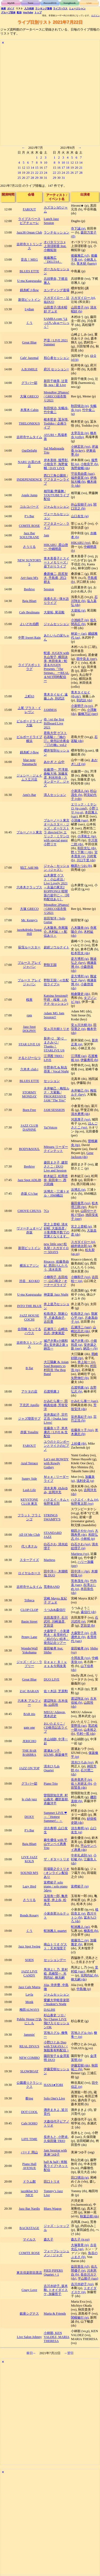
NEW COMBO (29, 2058)
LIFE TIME (29, 2139)
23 (41, 173)
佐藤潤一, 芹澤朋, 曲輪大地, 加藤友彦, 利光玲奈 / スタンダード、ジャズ (56, 777)
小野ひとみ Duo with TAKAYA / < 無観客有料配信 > (56, 2046)
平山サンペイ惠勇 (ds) (84, 1848)
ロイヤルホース (29, 1573)
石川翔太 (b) (84, 599)
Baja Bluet (29, 601)
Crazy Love (29, 2290)
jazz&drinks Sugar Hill (29, 932)
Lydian (29, 309)
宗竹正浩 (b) (84, 1419)
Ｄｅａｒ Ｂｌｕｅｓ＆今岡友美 (55, 1664)
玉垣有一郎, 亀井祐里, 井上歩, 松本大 (56, 1900)
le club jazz (29, 1799)
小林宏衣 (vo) (80, 446)
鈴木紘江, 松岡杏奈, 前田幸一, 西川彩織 (56, 1180)
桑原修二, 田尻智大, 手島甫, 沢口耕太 (56, 578)
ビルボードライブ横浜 (29, 739)
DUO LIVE (51, 1679)
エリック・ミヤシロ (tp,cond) (84, 806)
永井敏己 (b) (80, 1090)
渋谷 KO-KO (29, 1281)
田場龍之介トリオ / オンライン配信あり (56, 1873)
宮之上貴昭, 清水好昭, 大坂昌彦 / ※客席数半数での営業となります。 (56, 1230)
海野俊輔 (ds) (80, 468)
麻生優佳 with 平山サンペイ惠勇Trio (55, 1844)
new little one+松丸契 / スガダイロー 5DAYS (56, 1248)
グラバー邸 (29, 383)
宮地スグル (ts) (81, 2033)
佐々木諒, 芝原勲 (56, 1691)
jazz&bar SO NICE (29, 2193)
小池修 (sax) (79, 820)
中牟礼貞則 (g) (81, 1855)
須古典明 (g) (80, 1828)
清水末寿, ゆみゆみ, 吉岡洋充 (56, 1490)
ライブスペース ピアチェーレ (29, 221)
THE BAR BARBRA (29, 1752)
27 (28, 178)
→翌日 (68, 2353)
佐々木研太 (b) (81, 1783)
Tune (30, 3)
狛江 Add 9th (29, 867)
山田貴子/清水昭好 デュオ (55, 309)
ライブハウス (60, 8)
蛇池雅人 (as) (80, 1927)
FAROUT (29, 209)
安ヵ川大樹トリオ (56, 1029)
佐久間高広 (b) (84, 622)
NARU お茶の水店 (29, 464)
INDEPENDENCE (29, 479)
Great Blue (29, 342)
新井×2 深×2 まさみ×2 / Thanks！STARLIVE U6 (55, 1044)
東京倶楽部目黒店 (29, 2272)
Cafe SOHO (29, 2123)
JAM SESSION (54, 1110)
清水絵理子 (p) (84, 1546)
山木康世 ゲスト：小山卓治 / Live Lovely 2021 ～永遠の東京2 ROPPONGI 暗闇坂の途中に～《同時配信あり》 (56, 887)
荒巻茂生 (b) (80, 1581)
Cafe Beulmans (29, 612)
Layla (29, 1994)
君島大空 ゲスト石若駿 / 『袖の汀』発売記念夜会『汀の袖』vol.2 (56, 739)
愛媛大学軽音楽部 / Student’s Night (56, 2002)
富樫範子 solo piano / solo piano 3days (55, 1886)
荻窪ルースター (29, 947)
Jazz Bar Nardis (29, 2208)
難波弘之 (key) (84, 961)
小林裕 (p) (88, 1538)
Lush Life (29, 1490)
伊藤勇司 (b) (89, 1060)
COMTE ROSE (29, 526)
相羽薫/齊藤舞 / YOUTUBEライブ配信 (56, 495)
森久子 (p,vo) (80, 2239)
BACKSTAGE (29, 2228)
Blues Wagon (52, 2208)
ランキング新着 (43, 8)
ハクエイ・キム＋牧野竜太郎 (56, 1501)
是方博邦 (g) (80, 959)
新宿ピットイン (29, 300)
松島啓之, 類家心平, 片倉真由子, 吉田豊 (56, 1317)
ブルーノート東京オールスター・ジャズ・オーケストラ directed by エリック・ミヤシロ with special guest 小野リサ (56, 832)
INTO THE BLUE (29, 1306)
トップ (38, 12)
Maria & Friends (55, 2313)
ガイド (10, 8)
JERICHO (29, 1741)
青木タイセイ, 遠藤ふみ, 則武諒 (56, 696)
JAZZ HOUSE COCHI (29, 1317)
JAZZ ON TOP (29, 1768)
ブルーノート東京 (29, 832)
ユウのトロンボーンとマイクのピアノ (56, 1446)
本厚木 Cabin (29, 410)
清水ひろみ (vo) (82, 1762)
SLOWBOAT (29, 2071)
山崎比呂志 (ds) (83, 1329)
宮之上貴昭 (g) (81, 1226)
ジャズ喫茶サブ (29, 1418)
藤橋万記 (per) (88, 714)
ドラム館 (29, 2181)
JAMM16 (50, 710)
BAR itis (29, 1714)
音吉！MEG (29, 259)
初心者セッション (56, 358)
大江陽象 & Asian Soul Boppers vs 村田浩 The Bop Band (56, 1368)
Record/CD (49, 3)
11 (19, 167)
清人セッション (55, 795)
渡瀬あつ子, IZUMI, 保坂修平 (56, 1752)
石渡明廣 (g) (80, 1387)
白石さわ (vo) (80, 1544)
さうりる (29, 547)
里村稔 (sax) (84, 1969)
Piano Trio (51, 1783)
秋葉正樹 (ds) (89, 2216)
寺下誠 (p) (78, 228)
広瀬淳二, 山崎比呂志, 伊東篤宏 (56, 1331)
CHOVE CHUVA (29, 1211)
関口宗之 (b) (84, 506)
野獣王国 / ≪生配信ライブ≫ (56, 982)
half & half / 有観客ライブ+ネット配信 (56, 2166)
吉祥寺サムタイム (29, 437)
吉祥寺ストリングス (29, 246)
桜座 (29, 999)
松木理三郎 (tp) (84, 1205)
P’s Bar (29, 516)
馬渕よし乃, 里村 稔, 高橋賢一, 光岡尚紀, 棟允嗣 (56, 1973)
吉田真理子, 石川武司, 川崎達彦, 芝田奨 (56, 1621)
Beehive (29, 589)
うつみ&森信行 (55, 1610)
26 (23, 178)
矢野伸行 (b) (80, 1378)
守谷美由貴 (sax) (82, 474)
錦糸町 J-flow (29, 290)
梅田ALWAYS (29, 2009)
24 (45, 173)
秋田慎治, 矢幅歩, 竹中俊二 (56, 410)
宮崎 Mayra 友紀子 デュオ (55, 1600)
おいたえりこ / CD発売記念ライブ (55, 1727)
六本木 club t (29, 1069)
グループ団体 (8, 12)
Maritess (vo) (80, 1554)
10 (45, 162)
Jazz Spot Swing (29, 1946)
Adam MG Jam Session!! (54, 1015)
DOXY (29, 1817)
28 (32, 178)
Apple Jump (29, 495)
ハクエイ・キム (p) (84, 1499)
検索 (3, 8)
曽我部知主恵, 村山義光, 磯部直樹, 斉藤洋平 (56, 1799)
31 (45, 178)
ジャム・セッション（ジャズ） (56, 868)
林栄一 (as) (78, 633)
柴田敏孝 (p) (80, 1648)
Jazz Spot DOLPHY (29, 1029)
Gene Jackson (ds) (82, 1155)
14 (32, 167)
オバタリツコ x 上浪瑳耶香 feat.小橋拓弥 (55, 246)
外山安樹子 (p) (81, 504)
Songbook (69, 3)
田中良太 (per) (87, 659)
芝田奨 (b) (88, 1625)
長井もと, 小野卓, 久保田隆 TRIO (56, 2139)
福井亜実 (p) (80, 477)
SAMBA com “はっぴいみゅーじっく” (56, 323)
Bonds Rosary (29, 1915)
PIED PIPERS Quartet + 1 (53, 2272)
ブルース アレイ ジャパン (29, 965)
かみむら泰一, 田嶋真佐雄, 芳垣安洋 (56, 1405)
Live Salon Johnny (29, 2337)
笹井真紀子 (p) (81, 1417)
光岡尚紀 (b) (89, 1975)
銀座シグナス (29, 2313)
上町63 (29, 696)
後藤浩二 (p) (80, 1940)
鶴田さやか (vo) (82, 1531)
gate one (29, 1727)
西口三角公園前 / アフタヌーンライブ (56, 479)
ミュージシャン (77, 8)
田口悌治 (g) (80, 2177)
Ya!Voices (50, 1127)
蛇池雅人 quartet (55, 1931)
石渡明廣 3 (51, 1391)
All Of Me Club (29, 1535)
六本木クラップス (29, 887)
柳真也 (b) (91, 1931)
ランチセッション (56, 232)
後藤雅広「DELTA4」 (53, 260)
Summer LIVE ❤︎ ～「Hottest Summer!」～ (55, 1817)
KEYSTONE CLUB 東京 (29, 1501)
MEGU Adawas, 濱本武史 (55, 1714)
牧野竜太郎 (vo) (82, 1503)
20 (28, 173)
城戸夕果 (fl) (80, 1341)
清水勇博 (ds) (80, 1114)
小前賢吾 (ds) (84, 1785)
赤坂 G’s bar (29, 1193)
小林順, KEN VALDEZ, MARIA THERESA (56, 2337)
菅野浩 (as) (78, 1726)
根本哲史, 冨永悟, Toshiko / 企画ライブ (56, 423)
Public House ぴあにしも (29, 2021)
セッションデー (55, 1960)
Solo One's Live (54, 2098)
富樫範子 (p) (80, 1886)
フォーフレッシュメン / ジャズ (56, 2253)
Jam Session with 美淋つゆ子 (55, 2152)
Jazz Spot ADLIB (29, 1180)
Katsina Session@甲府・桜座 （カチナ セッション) (56, 999)
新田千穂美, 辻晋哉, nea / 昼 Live (56, 383)
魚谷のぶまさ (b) (84, 2255)
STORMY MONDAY (29, 1094)
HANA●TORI (53, 2085)
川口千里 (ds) (86, 860)
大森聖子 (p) (80, 1633)
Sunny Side (29, 1478)
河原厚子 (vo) (80, 1119)
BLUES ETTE (29, 271)
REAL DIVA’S (29, 2046)
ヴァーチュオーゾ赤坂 (29, 1230)
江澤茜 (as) (78, 1056)
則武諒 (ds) (84, 700)
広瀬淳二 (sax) (81, 1327)
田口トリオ (52, 2181)
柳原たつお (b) (81, 866)
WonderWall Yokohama (29, 1650)
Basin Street (29, 1621)
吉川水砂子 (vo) (82, 2284)
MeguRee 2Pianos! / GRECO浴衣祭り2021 (56, 396)
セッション (52, 1081)
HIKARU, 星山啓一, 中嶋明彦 (56, 547)
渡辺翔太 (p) (80, 1698)
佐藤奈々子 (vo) (82, 1430)
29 (36, 178)
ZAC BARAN (29, 1691)
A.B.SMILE (29, 369)
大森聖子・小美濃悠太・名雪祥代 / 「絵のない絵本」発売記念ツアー (56, 1637)
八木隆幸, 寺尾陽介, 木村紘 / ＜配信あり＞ (56, 931)
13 (28, 167)
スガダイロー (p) (83, 298)
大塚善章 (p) (80, 2245)
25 (19, 178)
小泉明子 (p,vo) (82, 706)
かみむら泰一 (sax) (84, 1401)
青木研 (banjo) (87, 263)
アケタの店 (29, 1391)
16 (41, 167)
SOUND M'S (29, 1873)
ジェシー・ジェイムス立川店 (29, 777)
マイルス (29, 2239)
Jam (46, 535)
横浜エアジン (29, 1265)
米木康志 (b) (84, 1432)
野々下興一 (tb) (82, 852)
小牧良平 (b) (89, 464)
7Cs (46, 1211)
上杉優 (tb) (78, 1443)
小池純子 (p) (80, 620)
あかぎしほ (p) (84, 762)
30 (41, 178)
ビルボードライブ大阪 (29, 723)
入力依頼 (29, 8)
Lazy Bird (29, 1886)
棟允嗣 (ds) (79, 1979)
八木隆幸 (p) (80, 928)
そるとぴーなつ (29, 1058)
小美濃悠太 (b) (84, 1635)
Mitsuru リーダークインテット (56, 1149)
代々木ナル (29, 1546)
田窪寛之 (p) (84, 1027)
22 (36, 173)
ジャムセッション (56, 506)
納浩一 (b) (90, 1348)
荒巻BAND (51, 1587)
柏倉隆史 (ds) (80, 994)
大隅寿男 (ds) (84, 1533)
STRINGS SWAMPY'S (52, 1517)
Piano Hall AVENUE (29, 2166)
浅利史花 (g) (85, 1481)
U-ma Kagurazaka (29, 281)
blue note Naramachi (29, 762)
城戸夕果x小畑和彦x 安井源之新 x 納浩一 (56, 1345)
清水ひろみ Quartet (52, 1768)
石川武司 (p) (84, 1619)
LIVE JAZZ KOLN (29, 1859)
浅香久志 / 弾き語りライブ (56, 601)
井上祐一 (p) (86, 1362)
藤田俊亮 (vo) (80, 1203)
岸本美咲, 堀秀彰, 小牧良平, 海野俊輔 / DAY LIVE (56, 464)
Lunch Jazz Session (51, 221)
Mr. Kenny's (29, 920)
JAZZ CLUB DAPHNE (29, 1127)
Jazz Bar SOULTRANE (29, 535)
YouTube (28, 12)
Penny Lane (29, 1637)
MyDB (11, 3)
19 (23, 173)
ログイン (95, 15)
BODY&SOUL (29, 1149)
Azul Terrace (29, 1463)
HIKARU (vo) (80, 543)
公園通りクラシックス (29, 2085)
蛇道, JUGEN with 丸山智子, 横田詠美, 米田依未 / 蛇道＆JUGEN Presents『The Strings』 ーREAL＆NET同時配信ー (56, 667)
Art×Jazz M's (29, 578)
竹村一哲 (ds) (86, 1733)
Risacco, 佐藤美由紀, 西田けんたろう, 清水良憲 (56, 1265)
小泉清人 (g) (80, 791)
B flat (29, 1368)
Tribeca (29, 1600)
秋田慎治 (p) (80, 406)
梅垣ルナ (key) (84, 1092)
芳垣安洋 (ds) (84, 1407)
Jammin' (29, 2034)
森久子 (48, 2239)
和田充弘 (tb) (86, 848)
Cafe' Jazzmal (29, 358)
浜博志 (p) (78, 1189)
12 (23, 167)
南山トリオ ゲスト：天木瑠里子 (55, 1946)
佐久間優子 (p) (84, 2268)
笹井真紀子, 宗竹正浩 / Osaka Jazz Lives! (56, 1418)
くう (29, 323)
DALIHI (49, 2009)
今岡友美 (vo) (80, 1658)
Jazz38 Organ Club (29, 232)
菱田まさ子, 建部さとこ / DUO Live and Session (56, 1166)
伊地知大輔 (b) (84, 479)
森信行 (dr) (88, 1612)
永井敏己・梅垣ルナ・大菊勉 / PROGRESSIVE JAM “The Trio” (56, 1094)
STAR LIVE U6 (29, 1044)
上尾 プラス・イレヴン (29, 710)
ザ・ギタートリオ (56, 1859)
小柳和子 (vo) (80, 1277)
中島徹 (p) (84, 1989)
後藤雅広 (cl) (80, 255)
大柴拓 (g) (78, 610)
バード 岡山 (29, 2152)
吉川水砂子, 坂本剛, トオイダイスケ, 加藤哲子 (56, 2290)
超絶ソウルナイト (56, 947)
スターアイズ (29, 1560)
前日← (31, 2353)
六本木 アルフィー (29, 1703)
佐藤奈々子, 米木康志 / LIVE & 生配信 (56, 1432)
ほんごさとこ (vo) (84, 1125)
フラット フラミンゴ (29, 1517)
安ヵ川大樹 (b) (81, 1025)
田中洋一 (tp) (80, 1571)
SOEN (29, 1960)
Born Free (29, 1110)
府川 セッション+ (56, 369)
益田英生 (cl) (80, 2266)
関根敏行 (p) (80, 2317)
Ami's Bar (29, 795)
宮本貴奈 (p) (84, 854)
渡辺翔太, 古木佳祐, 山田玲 (56, 1703)
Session (49, 589)
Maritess (49, 1560)
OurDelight (29, 450)
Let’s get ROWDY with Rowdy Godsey (56, 1463)
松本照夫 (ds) (80, 953)
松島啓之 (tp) (80, 1313)
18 (19, 173)
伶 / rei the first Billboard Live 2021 (54, 723)
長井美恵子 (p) (81, 1779)
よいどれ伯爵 (29, 624)
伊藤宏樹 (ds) (80, 2065)
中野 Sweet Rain (29, 637)
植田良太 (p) (84, 1911)
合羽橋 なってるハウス (29, 1331)
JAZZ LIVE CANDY (29, 1973)
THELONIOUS (29, 423)
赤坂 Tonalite (29, 1432)
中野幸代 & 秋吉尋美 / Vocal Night (56, 1069)
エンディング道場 (56, 290)
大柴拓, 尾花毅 (54, 612)
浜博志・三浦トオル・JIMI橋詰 (56, 1193)
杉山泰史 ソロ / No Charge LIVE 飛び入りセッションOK (56, 2021)
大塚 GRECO (29, 396)
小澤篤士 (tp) (86, 836)
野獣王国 (50, 965)
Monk (29, 2002)
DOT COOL (29, 2112)
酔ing (29, 2098)
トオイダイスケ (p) (84, 2290)
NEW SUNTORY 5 (29, 562)
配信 (19, 12)
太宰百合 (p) (80, 433)
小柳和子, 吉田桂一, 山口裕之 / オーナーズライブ (56, 1281)
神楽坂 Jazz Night (56, 1294)
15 (36, 167)
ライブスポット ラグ (29, 667)
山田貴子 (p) (80, 307)
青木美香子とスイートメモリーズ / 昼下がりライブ (56, 562)
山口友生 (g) (80, 516)
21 (32, 173)
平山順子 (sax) (88, 2278)
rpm (29, 1015)
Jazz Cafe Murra (29, 1987)
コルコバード (29, 506)
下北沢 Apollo (29, 1405)
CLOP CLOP (29, 1610)
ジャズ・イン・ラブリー (29, 1664)
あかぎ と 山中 (54, 762)
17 (45, 167)
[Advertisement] (50, 96)
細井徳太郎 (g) (81, 1246)
